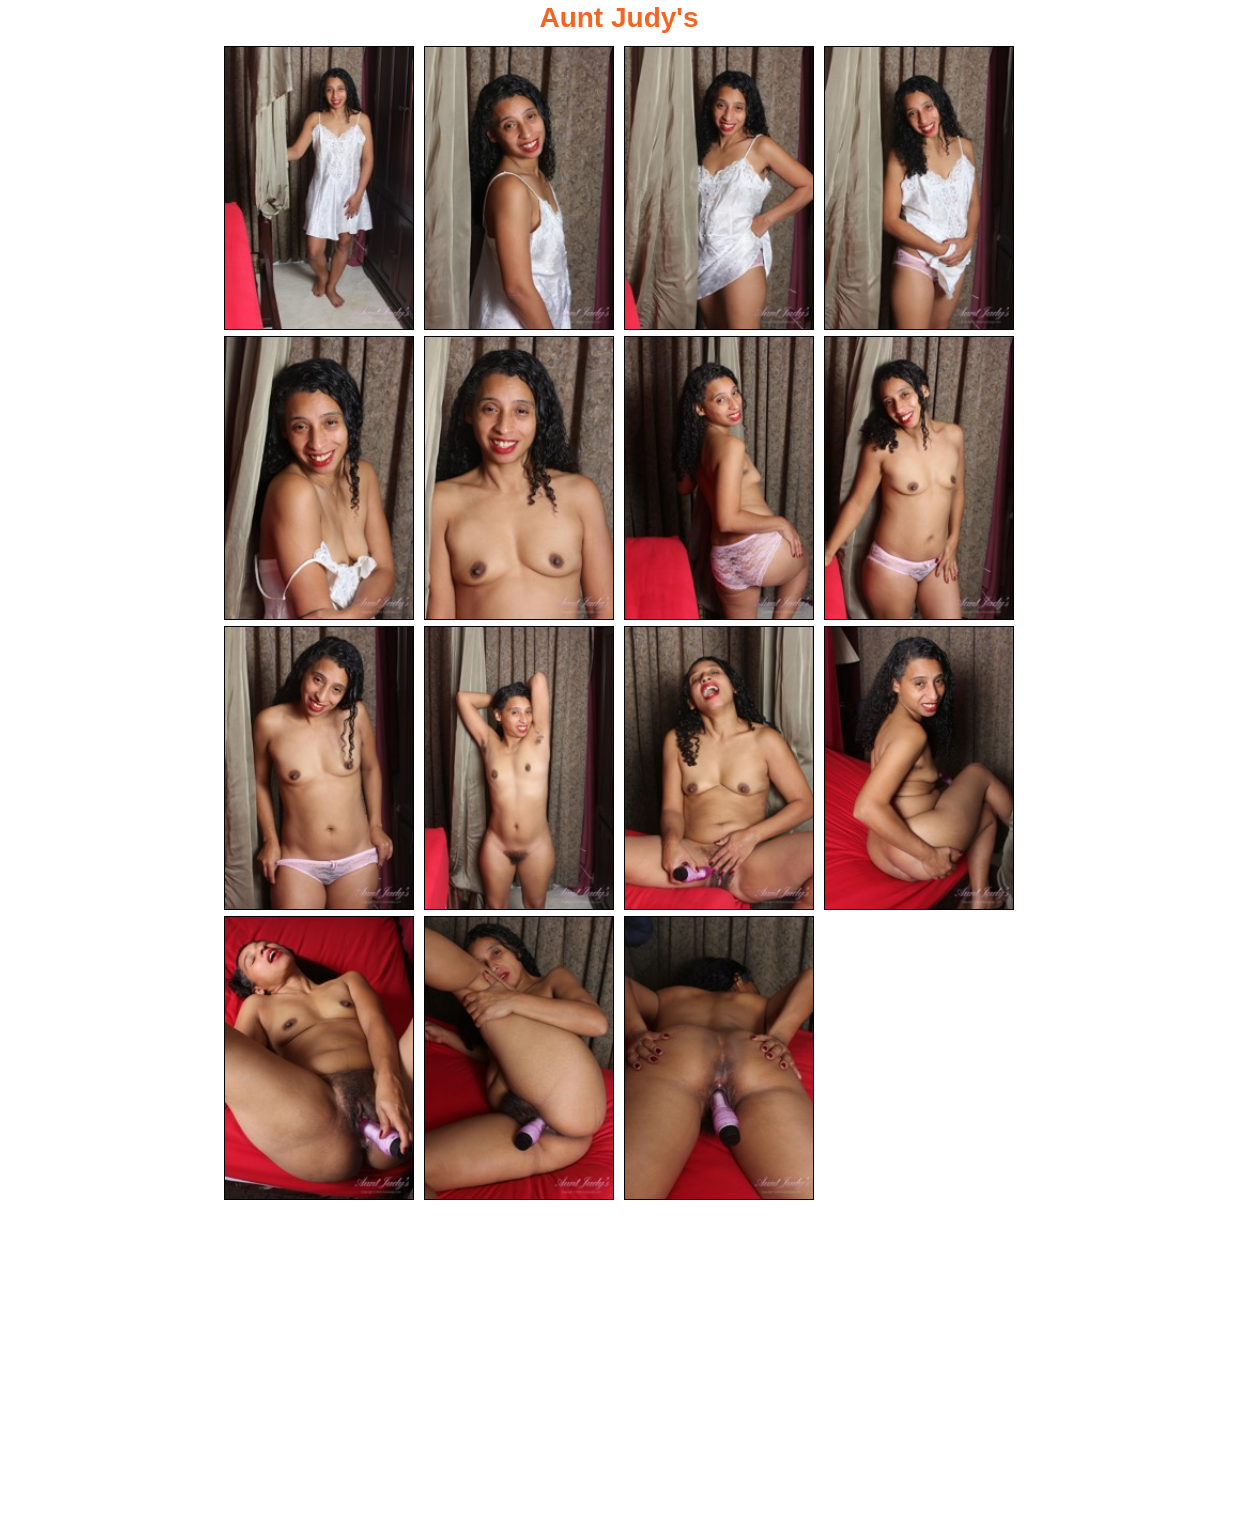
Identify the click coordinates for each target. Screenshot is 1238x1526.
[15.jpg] (719, 1061)
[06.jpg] (519, 479)
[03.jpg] (719, 188)
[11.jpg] (719, 770)
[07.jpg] (719, 479)
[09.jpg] (319, 770)
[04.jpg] (919, 188)
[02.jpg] (519, 188)
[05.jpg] (319, 479)
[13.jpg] (319, 1061)
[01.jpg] (319, 188)
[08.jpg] (919, 479)
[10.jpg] (519, 770)
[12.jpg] (919, 770)
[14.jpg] (519, 1061)
